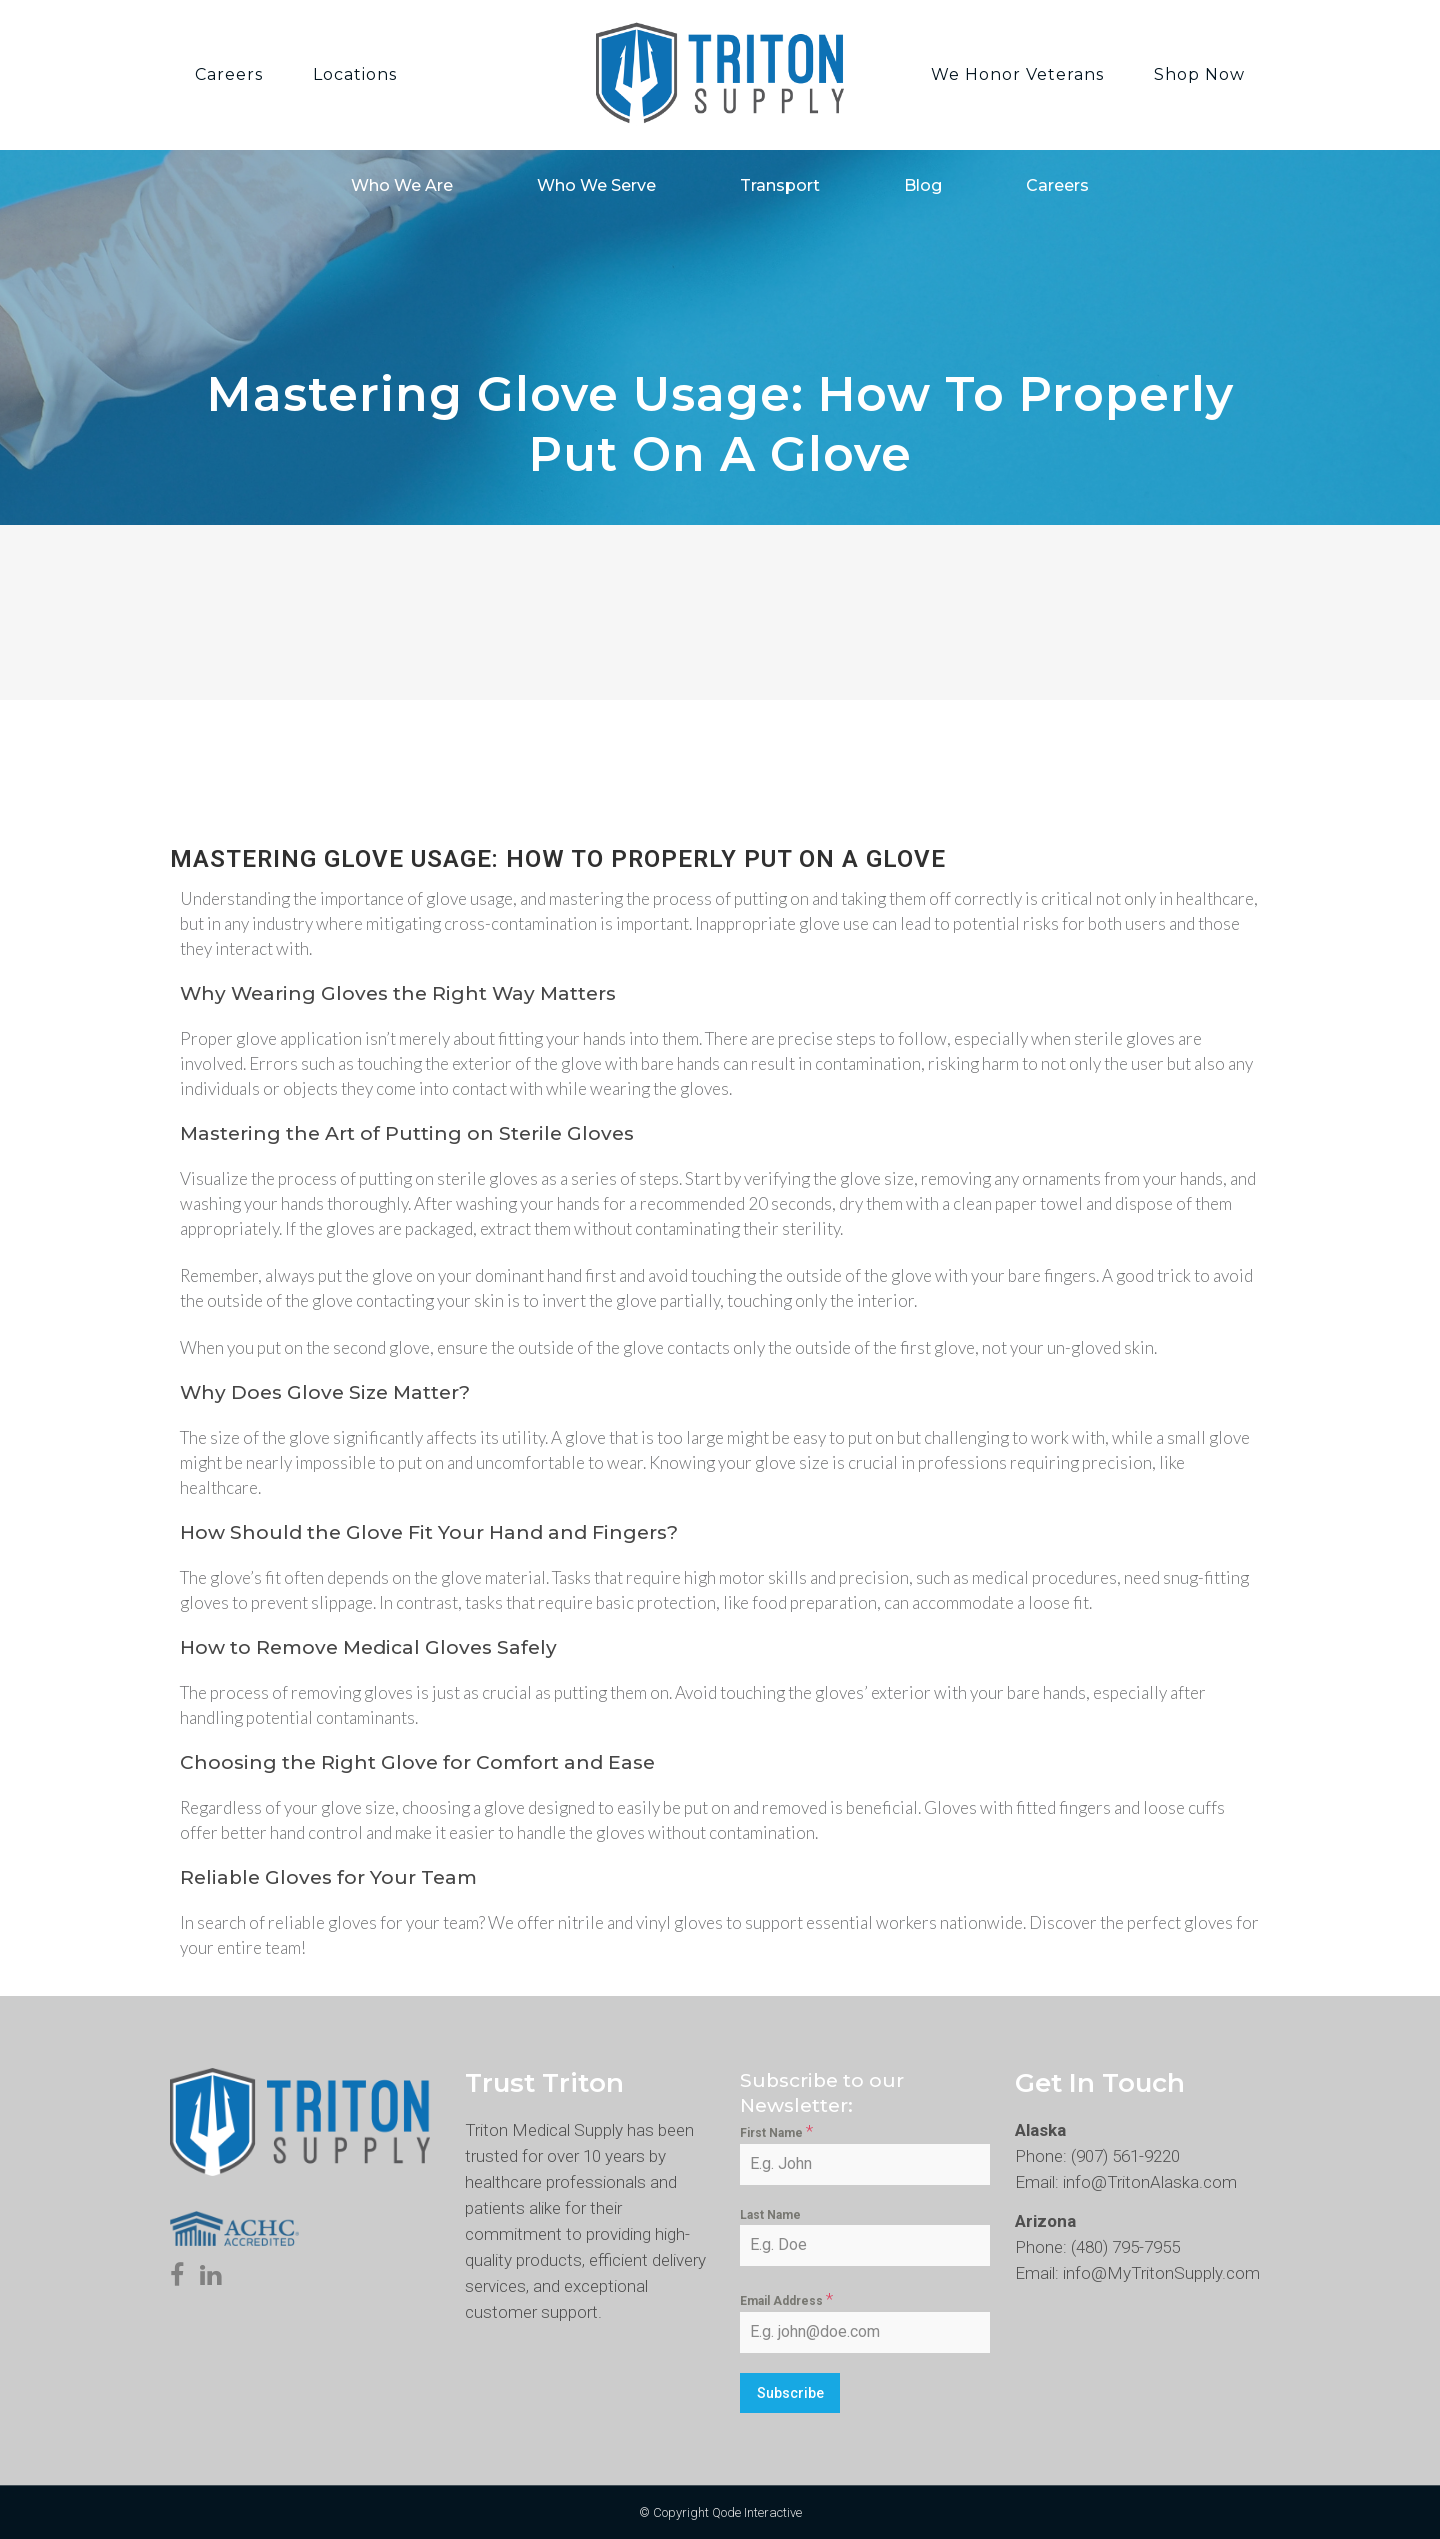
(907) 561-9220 (1125, 2156)
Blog (923, 185)
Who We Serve (596, 185)
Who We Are (402, 185)
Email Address (786, 2299)
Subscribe (790, 2393)
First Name (776, 2131)
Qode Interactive (757, 2512)
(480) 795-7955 (1125, 2247)
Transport (780, 185)
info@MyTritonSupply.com (1161, 2273)
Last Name (770, 2215)
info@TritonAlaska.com (1150, 2182)
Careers (1057, 185)
